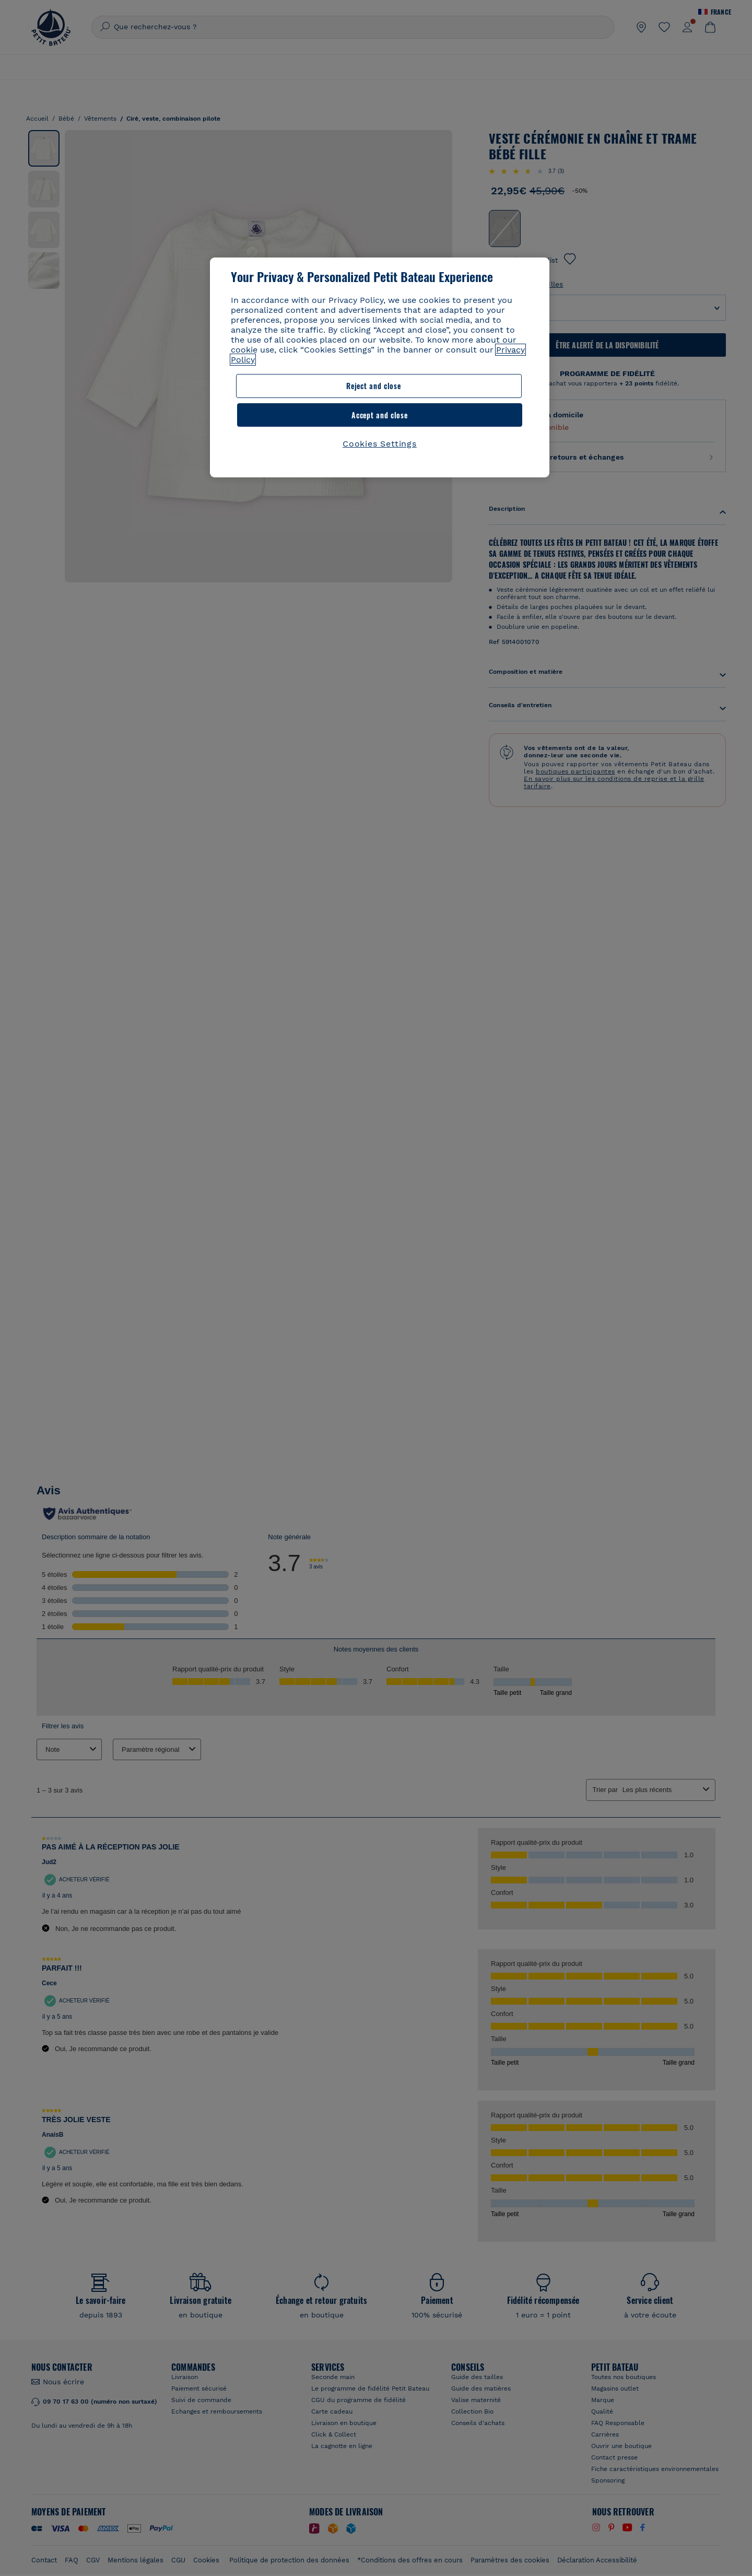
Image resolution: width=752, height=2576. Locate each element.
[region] (379, 352)
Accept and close (459, 385)
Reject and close (295, 385)
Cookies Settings (380, 415)
